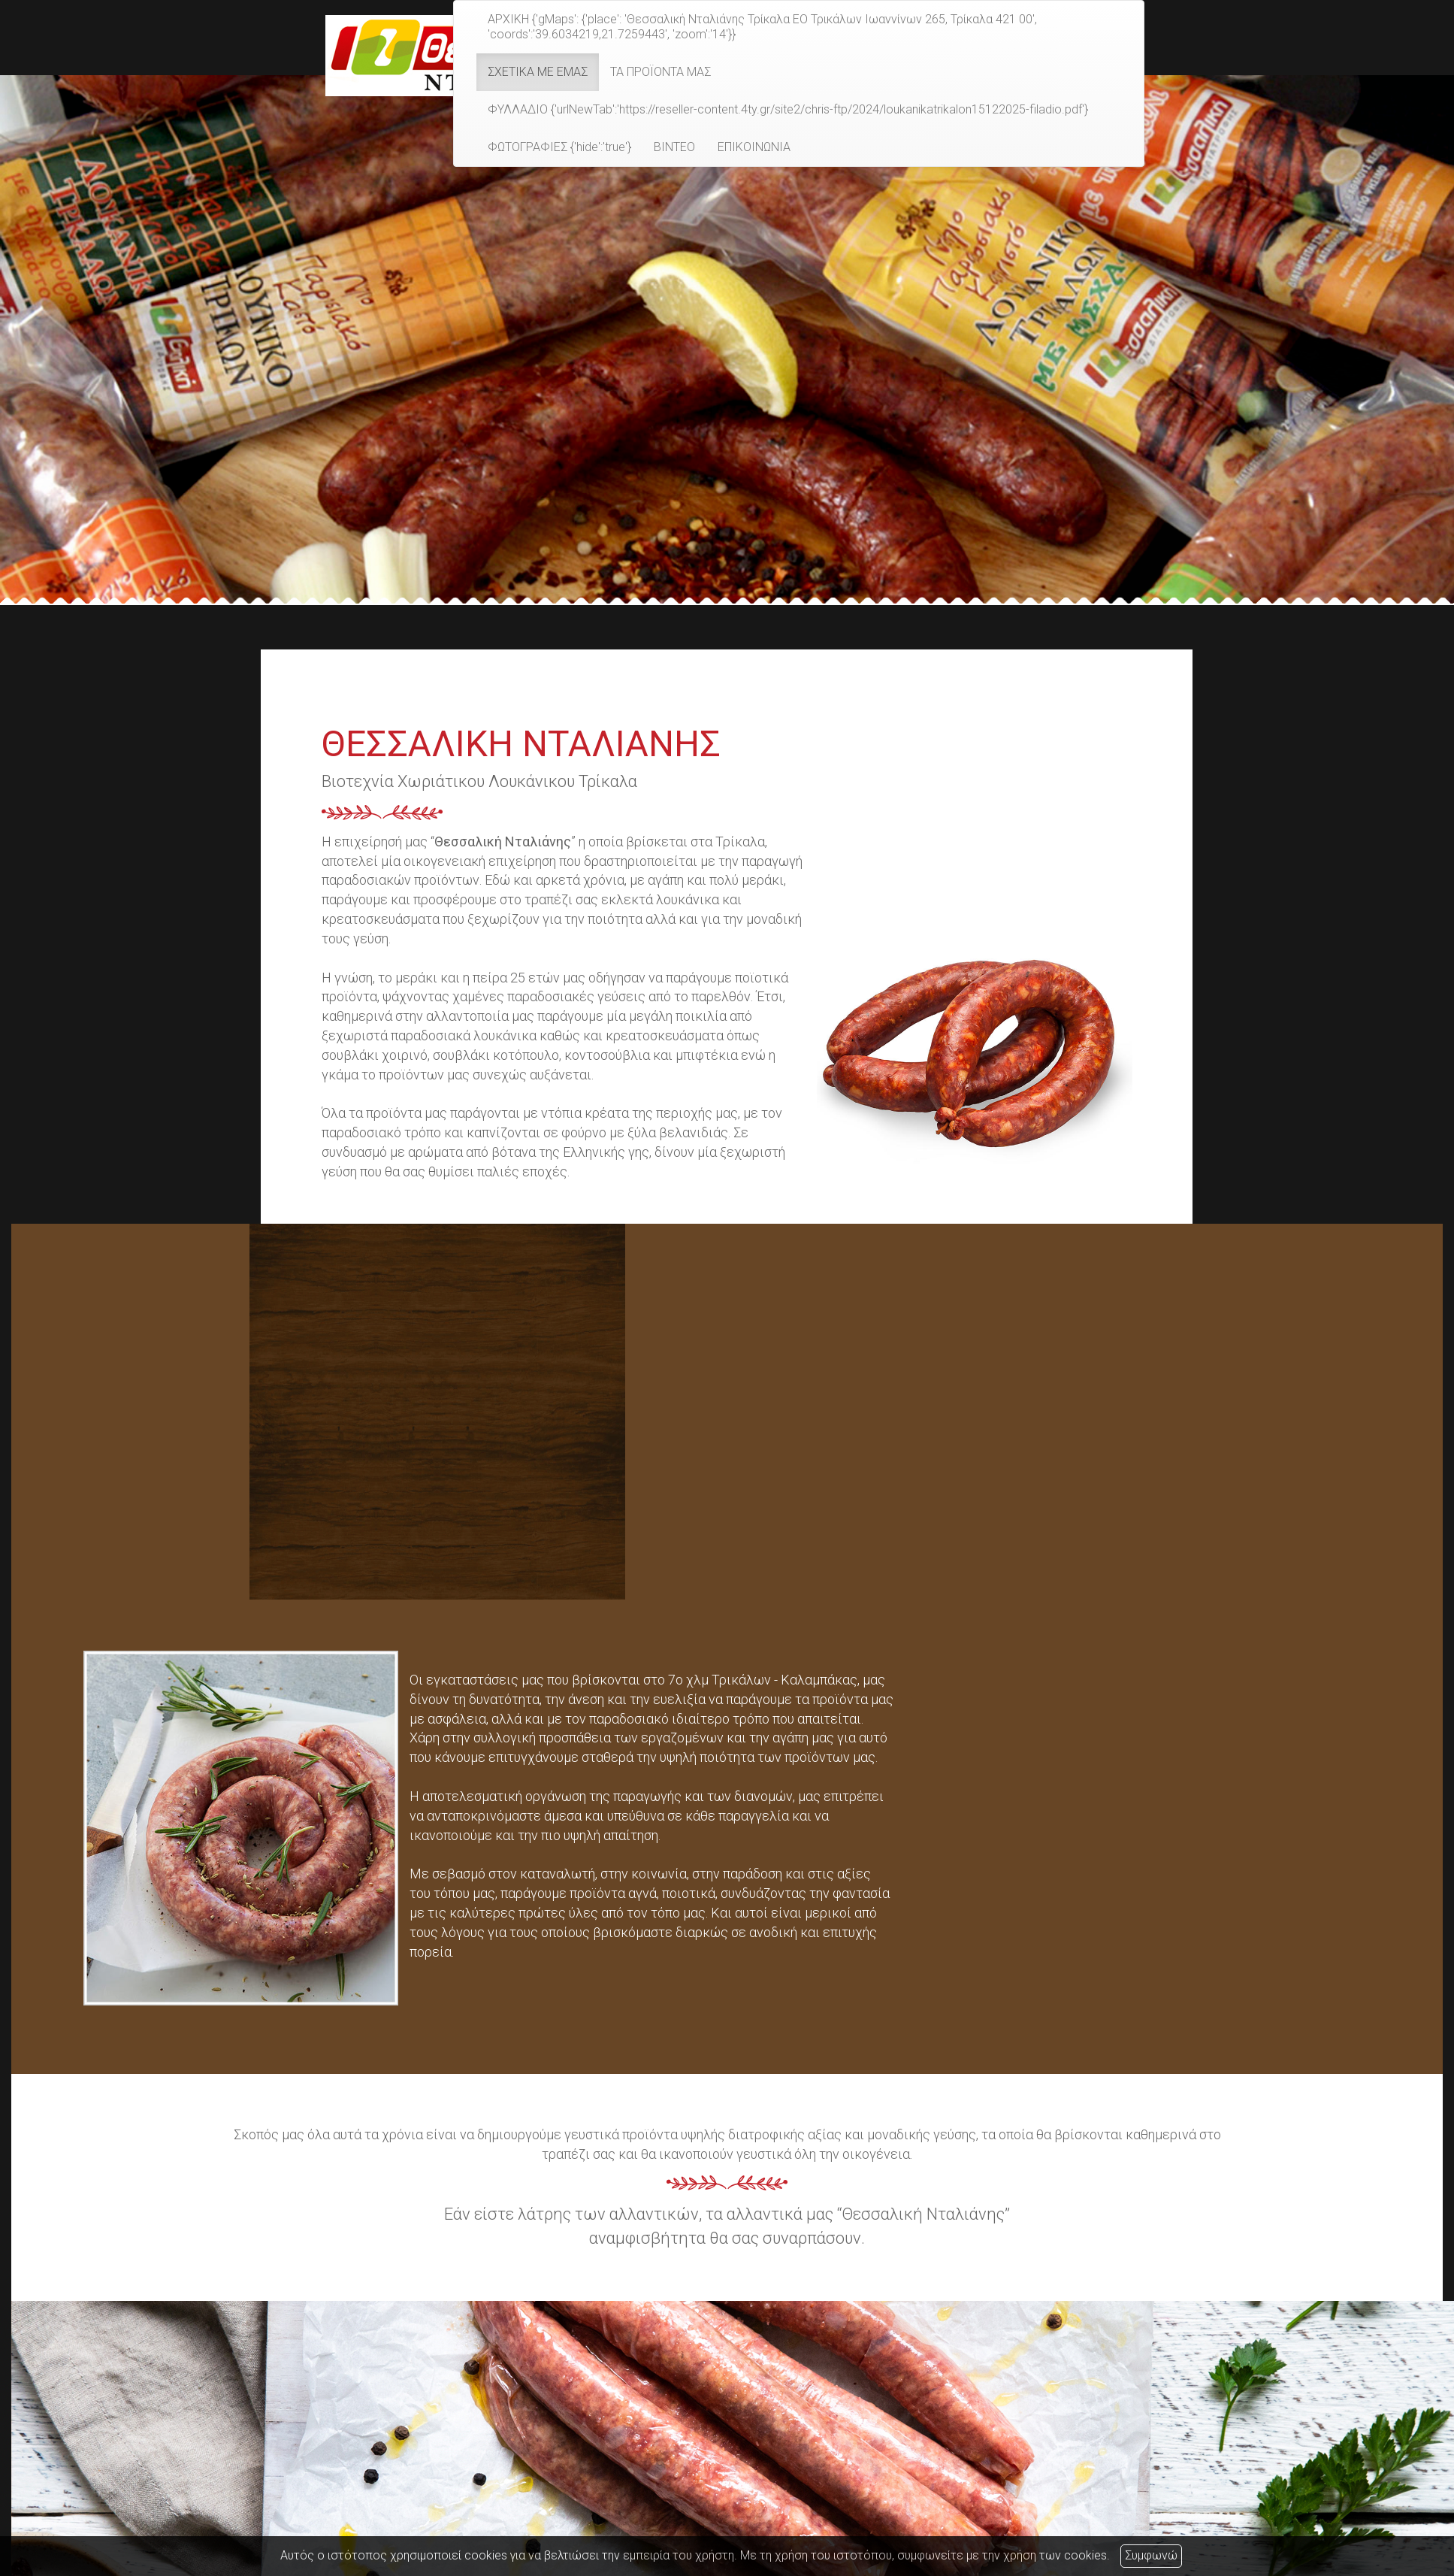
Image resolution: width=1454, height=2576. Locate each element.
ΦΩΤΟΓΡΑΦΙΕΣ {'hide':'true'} (559, 147)
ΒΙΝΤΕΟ (674, 147)
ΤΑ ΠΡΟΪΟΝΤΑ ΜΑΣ (660, 72)
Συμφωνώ (1151, 2555)
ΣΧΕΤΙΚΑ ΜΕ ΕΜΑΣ (538, 72)
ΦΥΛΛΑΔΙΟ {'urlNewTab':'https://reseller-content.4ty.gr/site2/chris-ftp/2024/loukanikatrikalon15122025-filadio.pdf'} (788, 109)
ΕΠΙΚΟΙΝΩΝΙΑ (754, 147)
